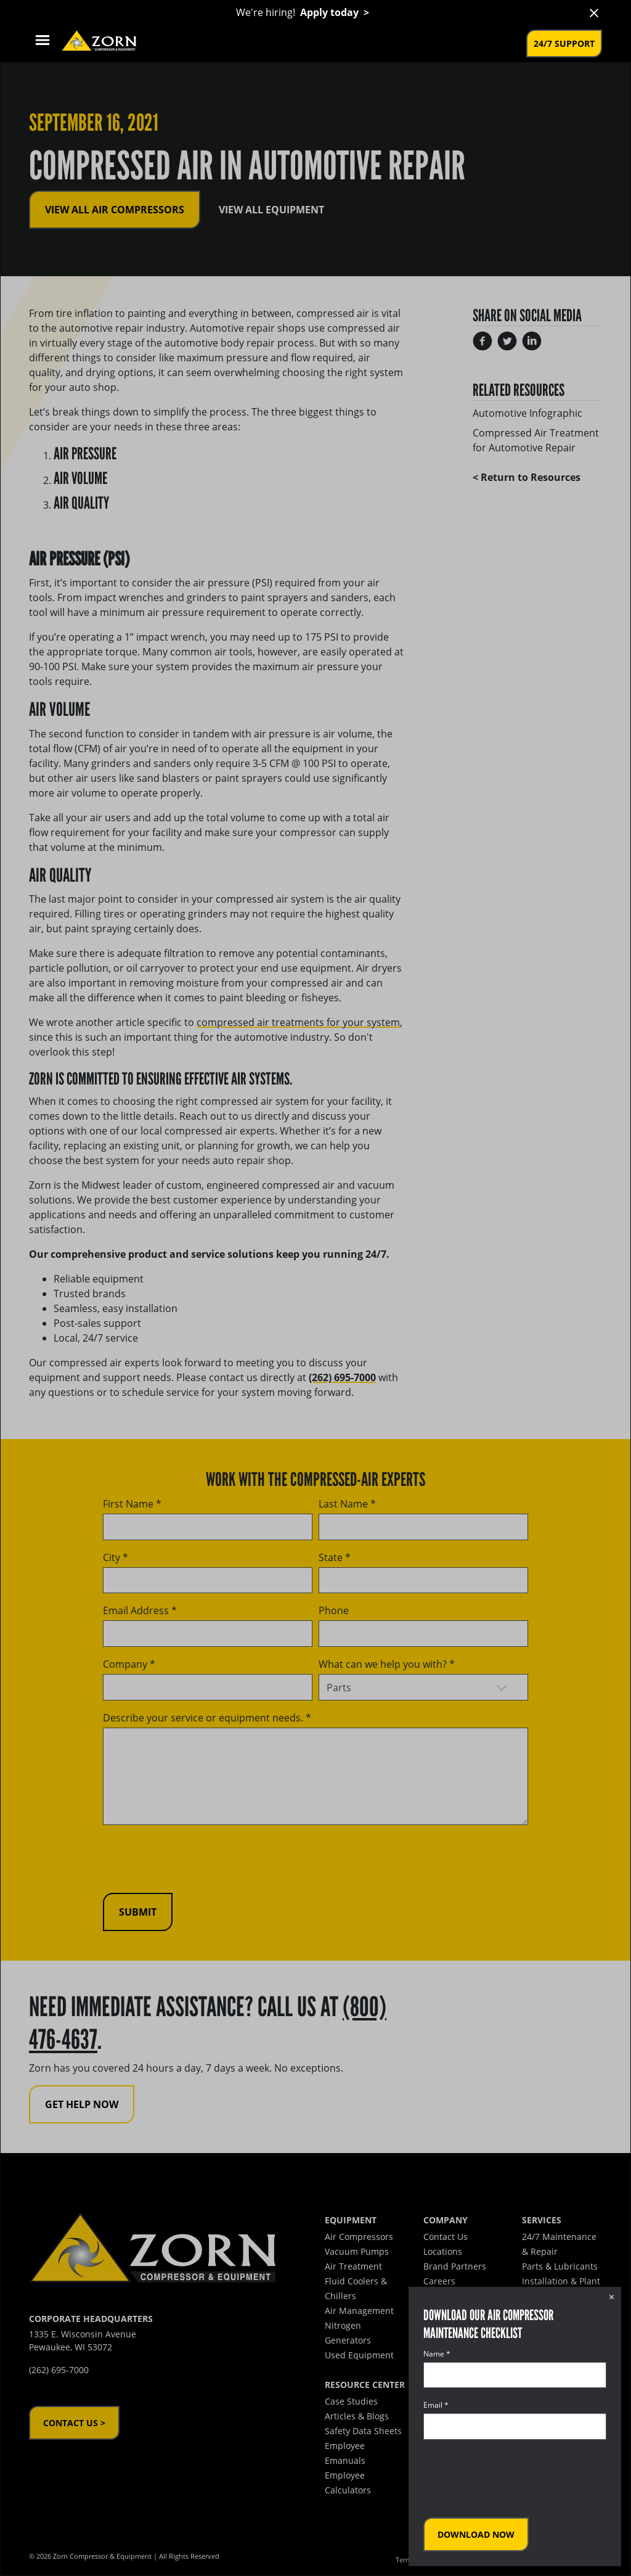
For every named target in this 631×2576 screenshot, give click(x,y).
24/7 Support (564, 43)
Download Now (476, 2534)
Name (436, 2353)
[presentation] (517, 2479)
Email (436, 2405)
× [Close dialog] (611, 2296)
